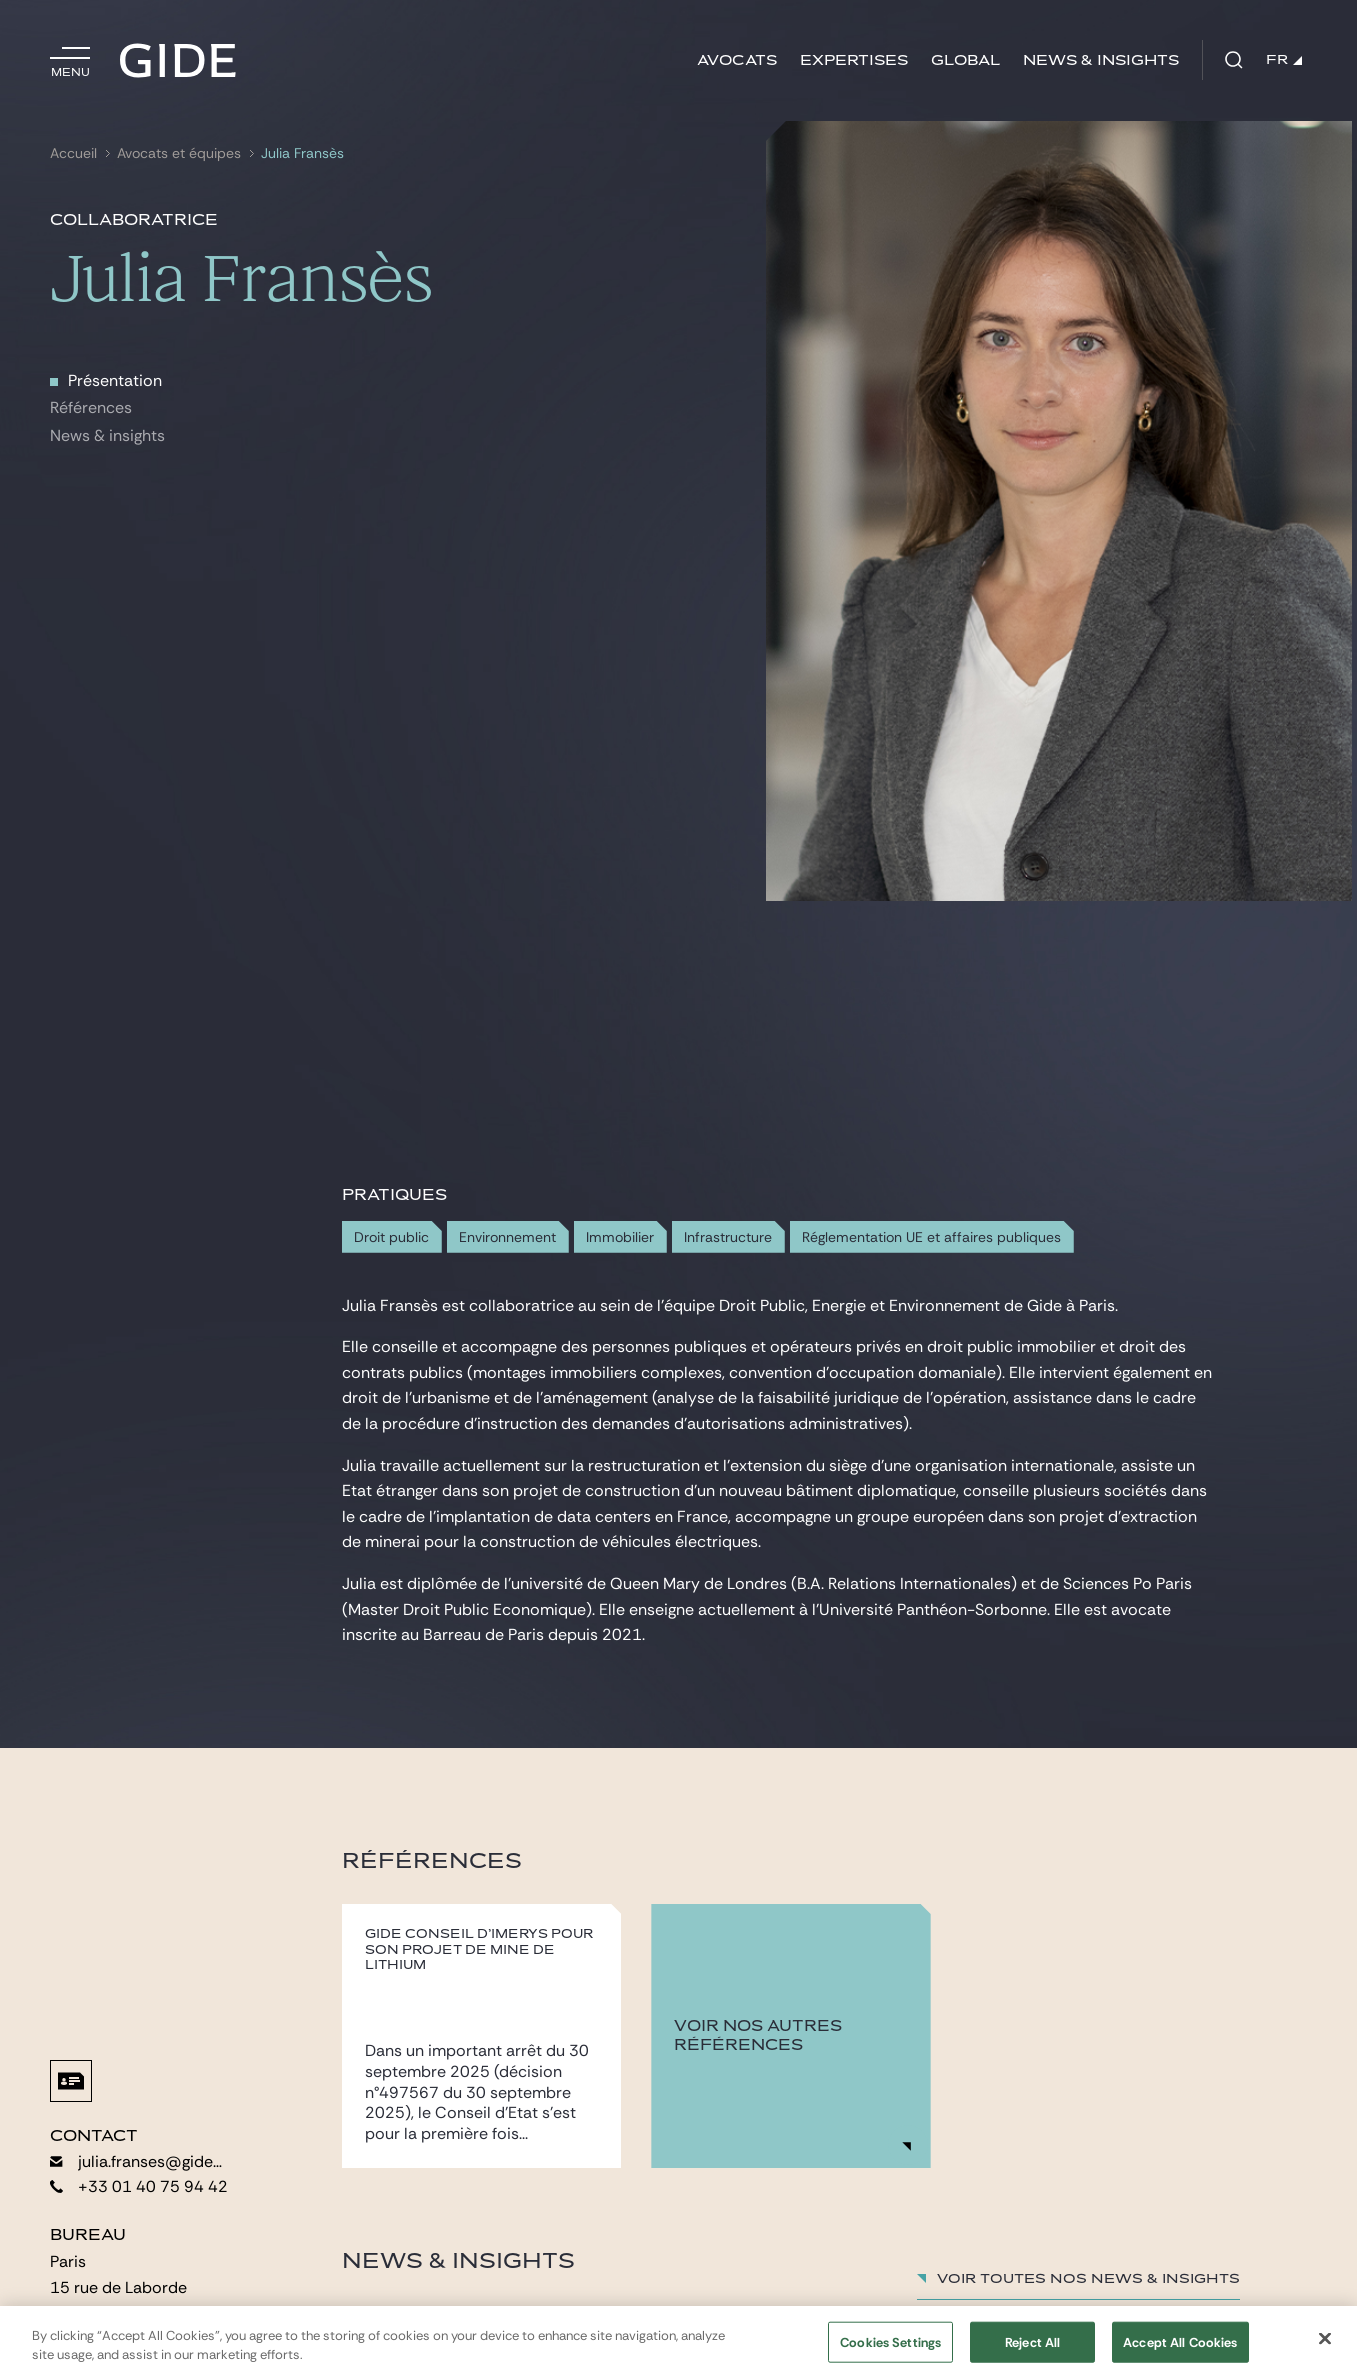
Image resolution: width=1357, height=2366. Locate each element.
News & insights (1101, 60)
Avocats (737, 60)
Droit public (391, 1237)
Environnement (507, 1237)
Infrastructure (728, 1237)
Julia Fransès (302, 153)
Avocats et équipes (179, 153)
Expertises (854, 60)
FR (1284, 60)
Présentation (115, 380)
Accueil (73, 153)
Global (965, 60)
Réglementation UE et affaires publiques (931, 1237)
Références (91, 407)
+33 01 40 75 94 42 (139, 2186)
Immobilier (620, 1237)
